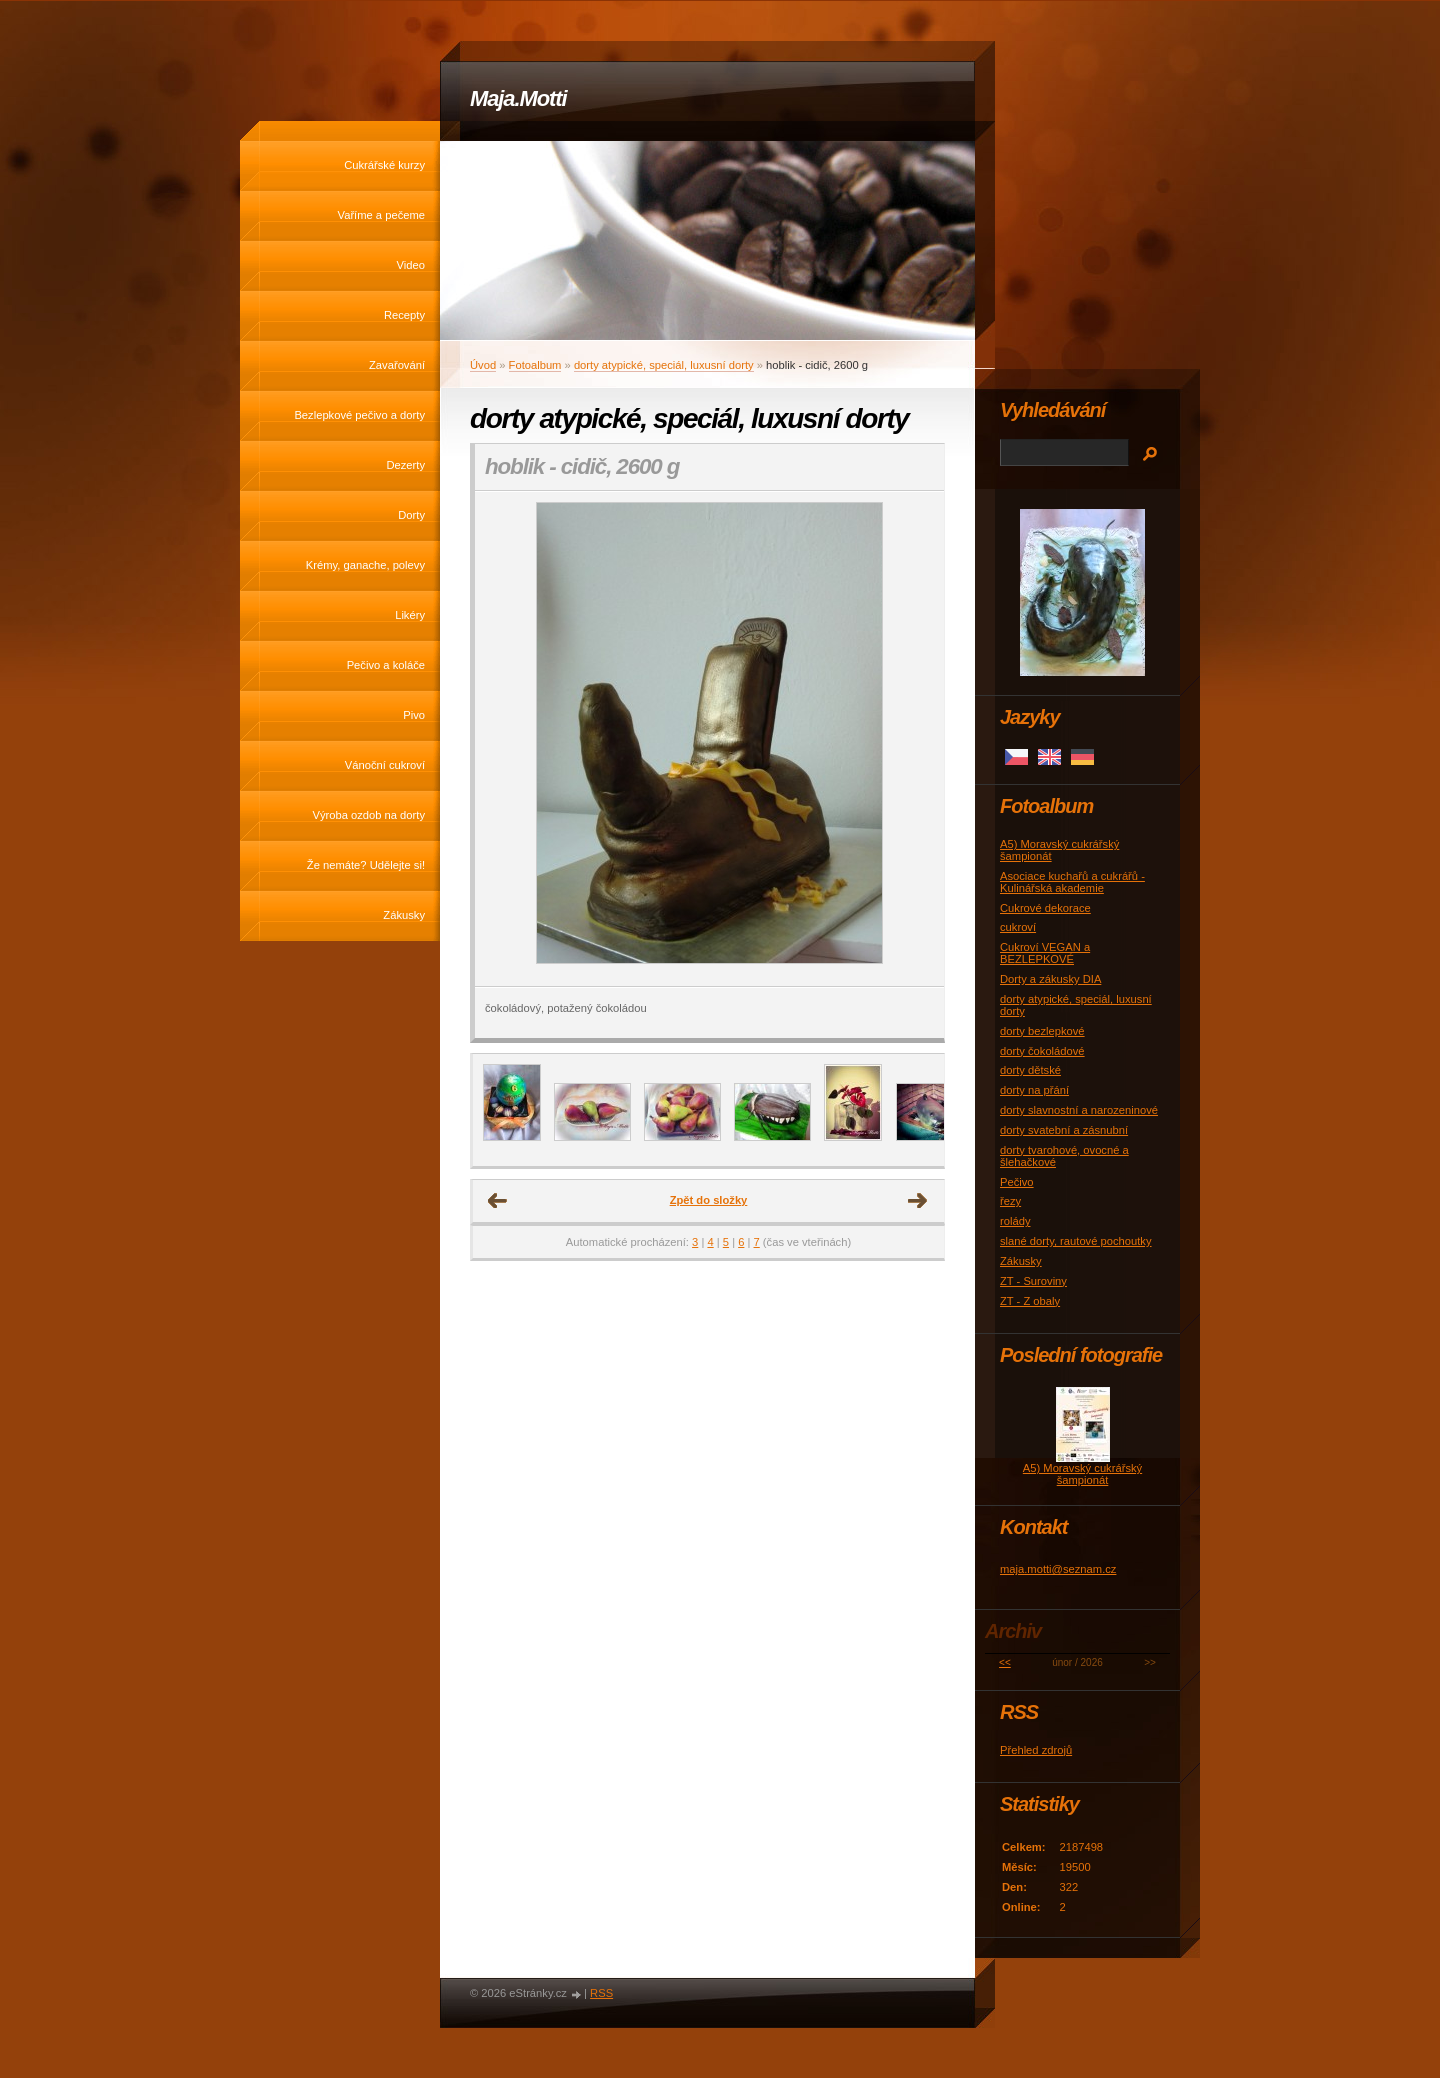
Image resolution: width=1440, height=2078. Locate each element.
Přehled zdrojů (1036, 1750)
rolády (1015, 1221)
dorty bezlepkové (1042, 1031)
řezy (1010, 1201)
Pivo (414, 715)
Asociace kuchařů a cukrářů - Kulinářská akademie (1072, 882)
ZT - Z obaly (1030, 1301)
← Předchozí (498, 1201)
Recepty (404, 315)
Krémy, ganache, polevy (365, 565)
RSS (601, 1993)
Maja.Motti (518, 98)
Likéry (410, 615)
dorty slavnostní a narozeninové (1079, 1110)
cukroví (1018, 927)
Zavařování (397, 365)
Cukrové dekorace (1045, 908)
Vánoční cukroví (385, 765)
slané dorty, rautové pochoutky (1076, 1241)
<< (1005, 1662)
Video (411, 265)
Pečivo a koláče (386, 665)
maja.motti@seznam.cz (1058, 1569)
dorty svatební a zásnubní (1064, 1130)
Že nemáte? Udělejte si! (366, 865)
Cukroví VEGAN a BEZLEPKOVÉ (1045, 953)
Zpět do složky (709, 1200)
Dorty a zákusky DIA (1050, 979)
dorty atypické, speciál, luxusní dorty (664, 365)
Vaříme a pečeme (381, 215)
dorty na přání (1034, 1090)
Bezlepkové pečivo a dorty (359, 415)
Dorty (411, 515)
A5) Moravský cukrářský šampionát (1082, 1474)
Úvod (483, 365)
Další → (918, 1201)
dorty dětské (1030, 1070)
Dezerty (405, 465)
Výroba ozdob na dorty (368, 815)
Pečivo (1017, 1182)
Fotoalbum (535, 365)
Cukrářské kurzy (384, 165)
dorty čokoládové (1042, 1051)
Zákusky (404, 915)
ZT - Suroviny (1033, 1281)
